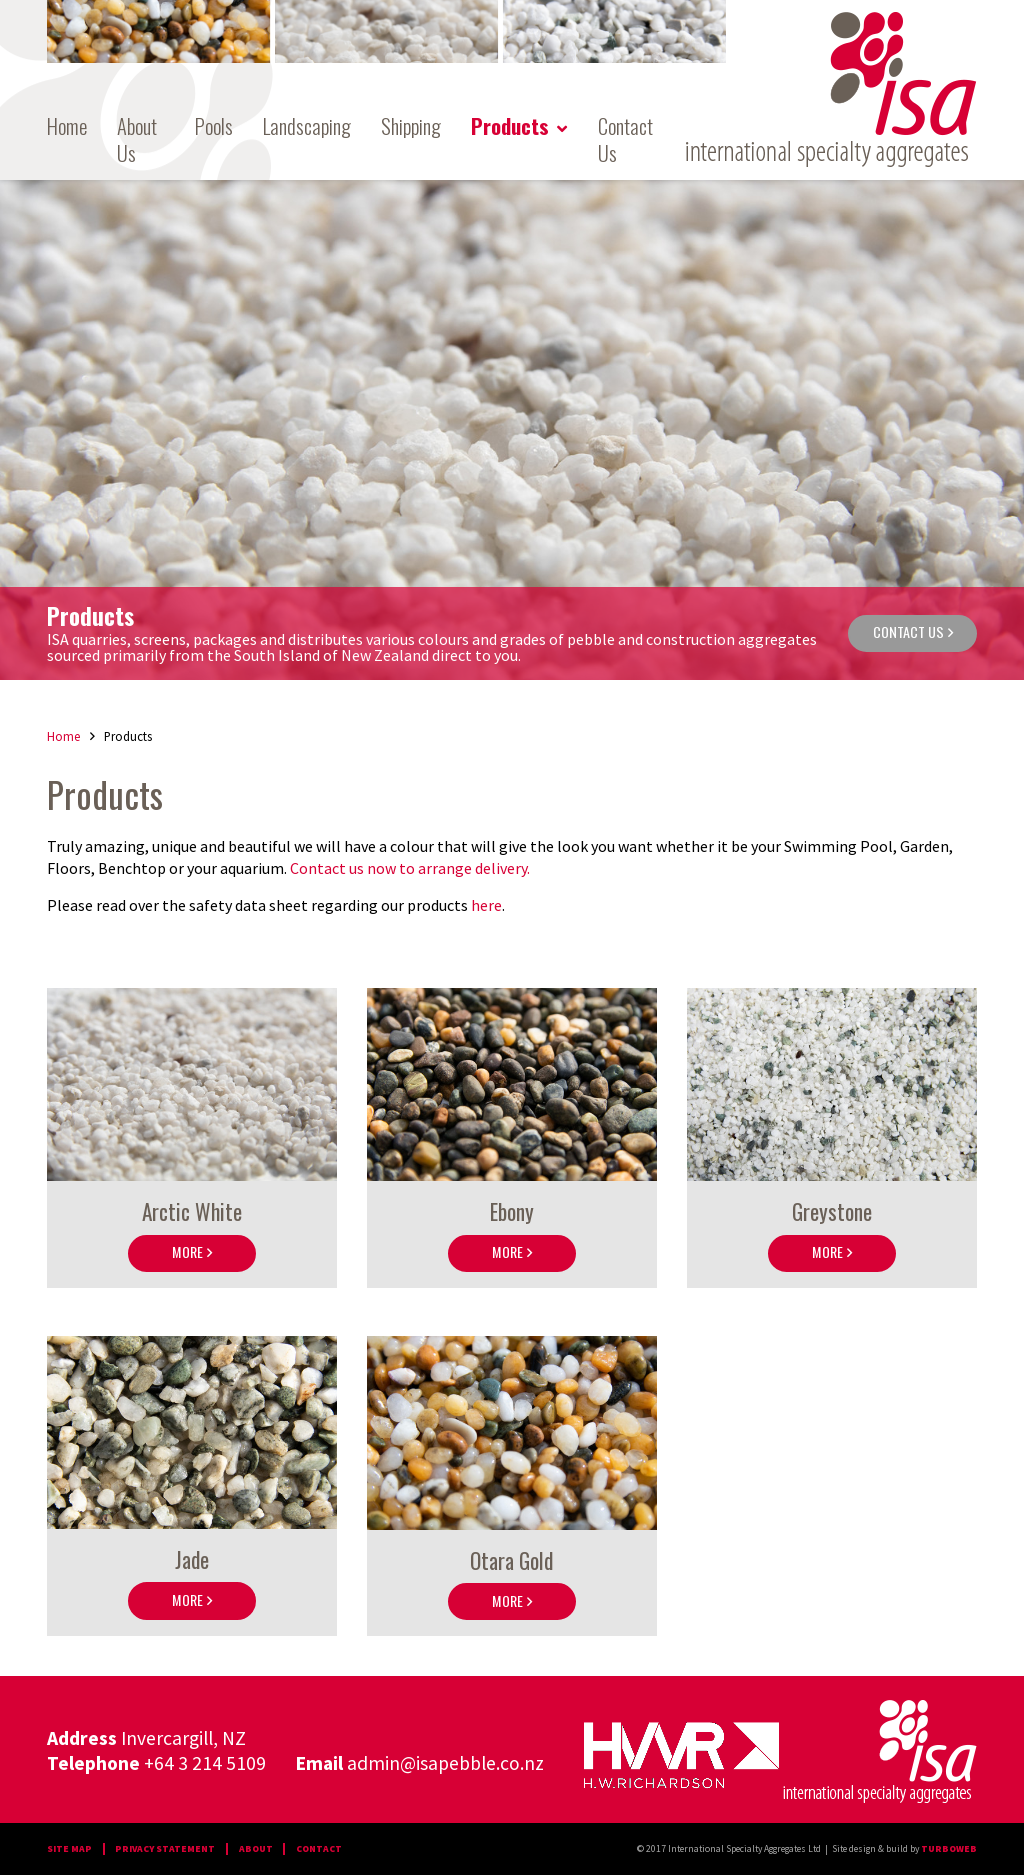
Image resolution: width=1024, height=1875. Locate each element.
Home (67, 126)
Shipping (411, 126)
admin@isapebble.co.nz (445, 1763)
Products (510, 127)
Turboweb (949, 1849)
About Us (137, 140)
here (486, 905)
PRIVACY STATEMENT (165, 1849)
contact (319, 1849)
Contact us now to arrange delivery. (411, 868)
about (256, 1849)
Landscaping (307, 126)
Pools (214, 126)
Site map (69, 1849)
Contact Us (625, 140)
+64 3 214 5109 (205, 1763)
